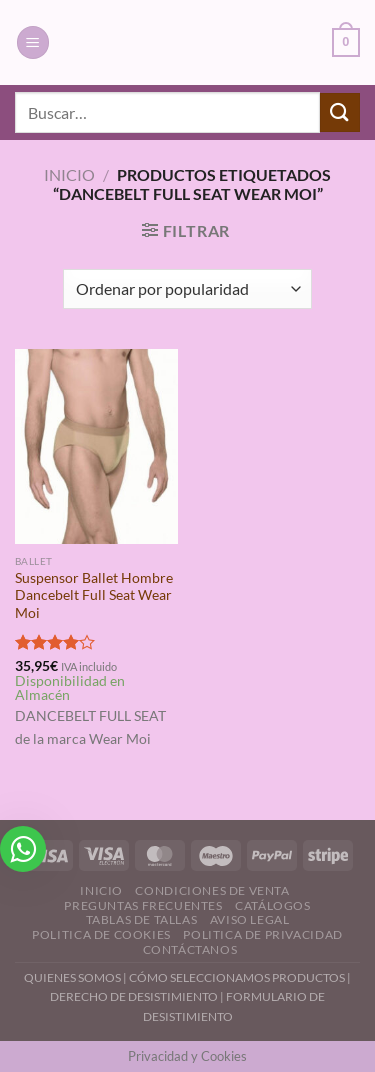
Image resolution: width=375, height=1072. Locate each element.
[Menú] (33, 42)
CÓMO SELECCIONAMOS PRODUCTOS (237, 977)
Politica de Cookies (101, 934)
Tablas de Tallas (142, 919)
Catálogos (273, 905)
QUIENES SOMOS (72, 977)
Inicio (69, 174)
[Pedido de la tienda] (187, 289)
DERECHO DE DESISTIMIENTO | (138, 996)
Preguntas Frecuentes (143, 905)
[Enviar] (340, 112)
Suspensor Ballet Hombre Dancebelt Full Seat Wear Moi (94, 595)
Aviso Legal (250, 919)
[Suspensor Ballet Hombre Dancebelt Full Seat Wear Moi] (96, 446)
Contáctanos (190, 949)
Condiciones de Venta (212, 890)
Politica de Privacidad (262, 934)
